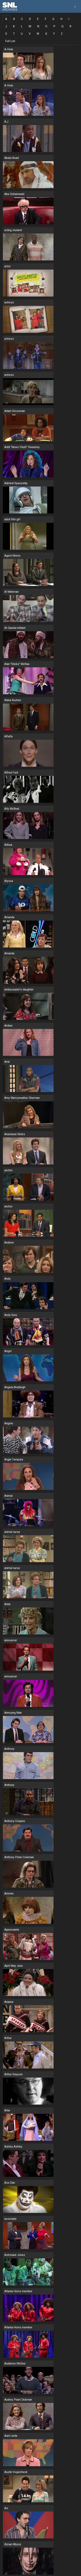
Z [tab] (62, 34)
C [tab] (22, 19)
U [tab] (22, 34)
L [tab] (21, 26)
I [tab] (68, 19)
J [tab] (6, 26)
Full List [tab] (10, 41)
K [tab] (14, 26)
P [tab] (54, 26)
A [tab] (6, 19)
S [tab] (6, 34)
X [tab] (46, 34)
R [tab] (70, 26)
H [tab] (61, 19)
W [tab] (38, 34)
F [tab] (45, 19)
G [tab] (53, 19)
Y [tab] (54, 34)
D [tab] (30, 19)
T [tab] (14, 34)
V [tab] (30, 34)
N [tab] (38, 26)
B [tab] (14, 19)
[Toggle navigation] (75, 6)
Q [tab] (62, 26)
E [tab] (38, 19)
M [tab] (30, 26)
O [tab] (46, 26)
